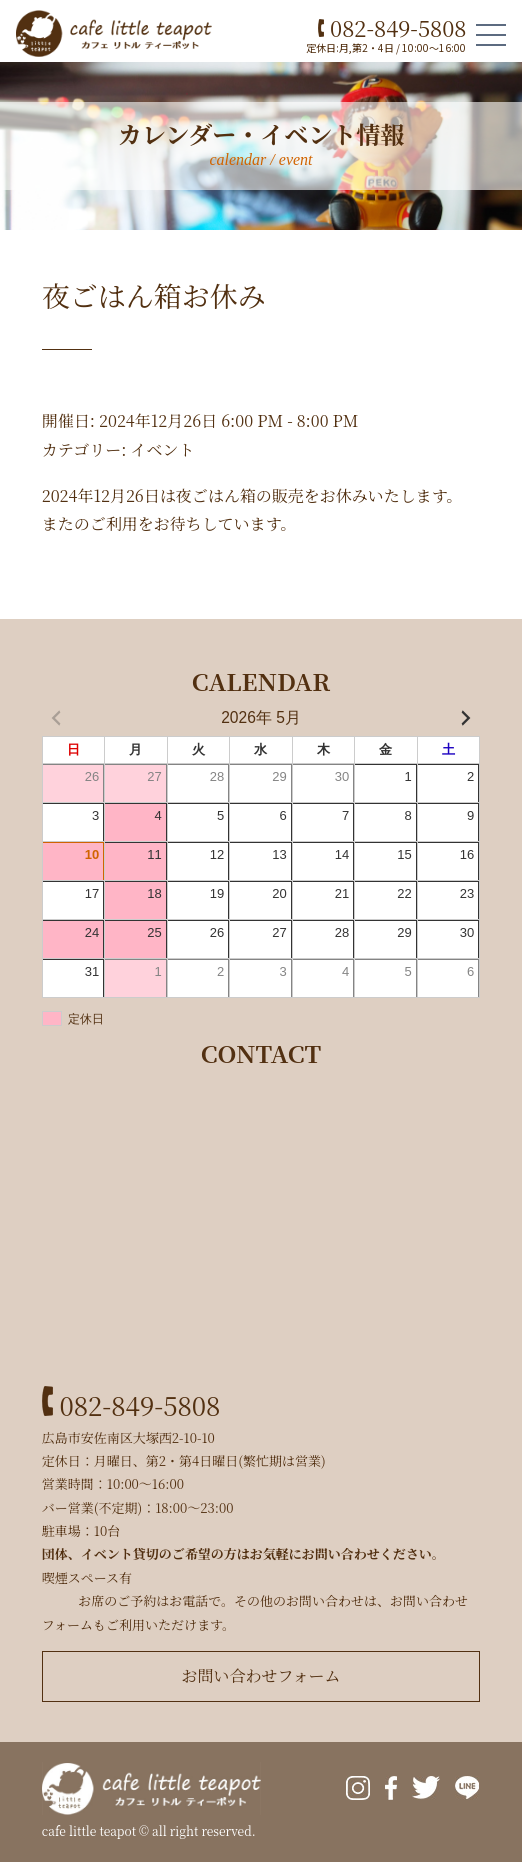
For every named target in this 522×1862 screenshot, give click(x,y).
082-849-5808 (392, 27)
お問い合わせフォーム (260, 1675)
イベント (162, 449)
